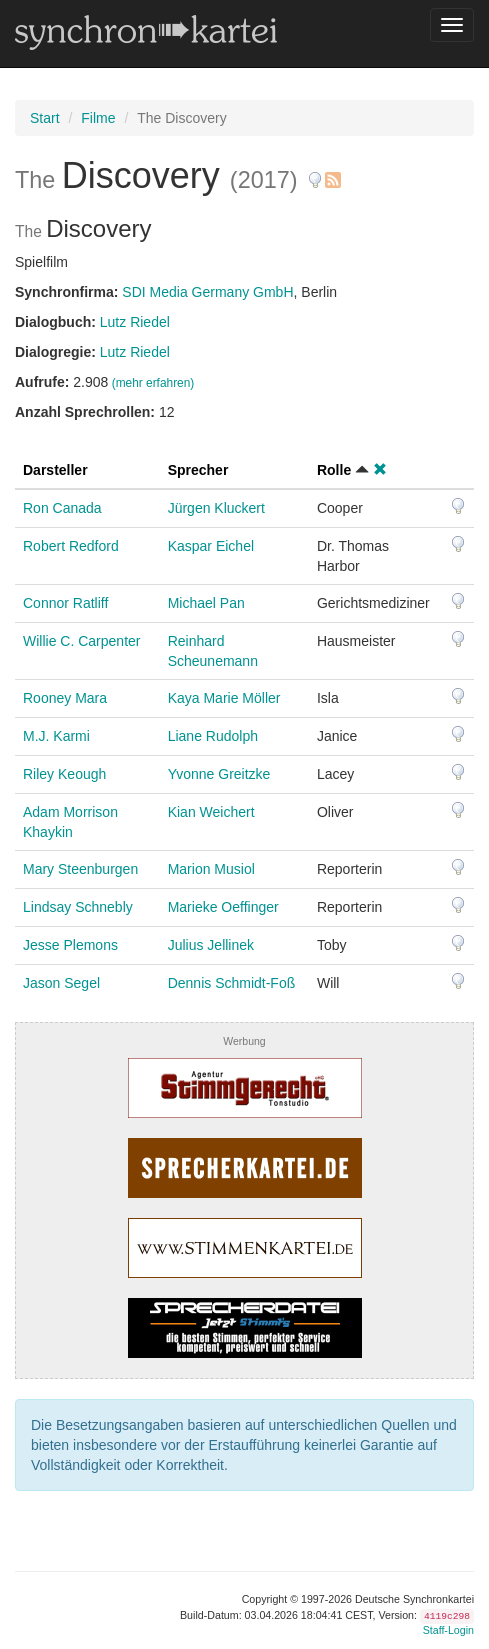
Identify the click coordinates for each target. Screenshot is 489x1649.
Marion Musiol (211, 869)
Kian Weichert (211, 812)
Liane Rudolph (213, 736)
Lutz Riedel (135, 322)
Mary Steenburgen (80, 869)
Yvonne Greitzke (219, 774)
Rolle (334, 470)
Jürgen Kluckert (216, 508)
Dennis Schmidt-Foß (232, 983)
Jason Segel (61, 983)
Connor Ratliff (65, 603)
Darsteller (55, 470)
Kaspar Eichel (211, 546)
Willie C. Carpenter (81, 641)
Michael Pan (206, 603)
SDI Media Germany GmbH (207, 292)
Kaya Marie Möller (224, 698)
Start (45, 118)
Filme (98, 118)
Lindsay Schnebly (78, 907)
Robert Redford (71, 546)
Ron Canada (62, 508)
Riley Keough (64, 774)
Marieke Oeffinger (223, 907)
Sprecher (198, 470)
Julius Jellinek (211, 945)
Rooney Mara (65, 698)
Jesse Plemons (70, 945)
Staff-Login (448, 1630)
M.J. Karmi (56, 736)
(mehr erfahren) (153, 383)
